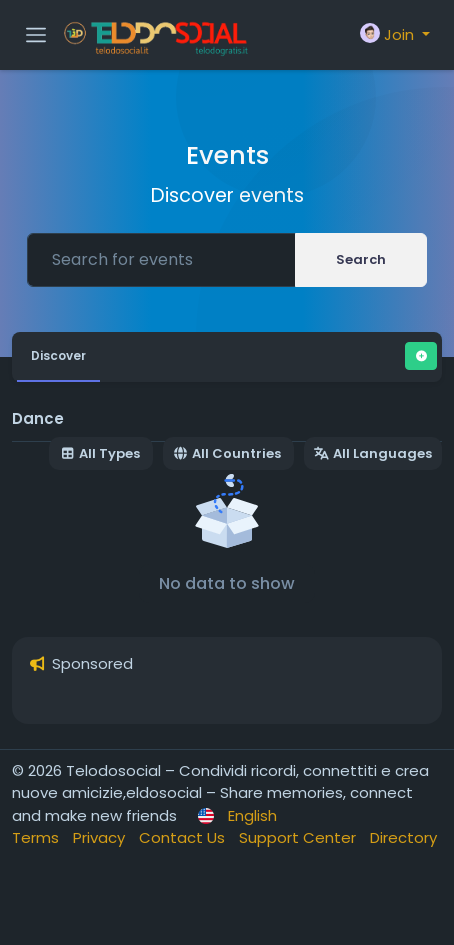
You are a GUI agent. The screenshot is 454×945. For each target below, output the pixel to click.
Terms (37, 837)
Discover (58, 355)
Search (361, 259)
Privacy (101, 837)
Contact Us (184, 837)
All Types (100, 453)
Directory (403, 837)
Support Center (299, 837)
